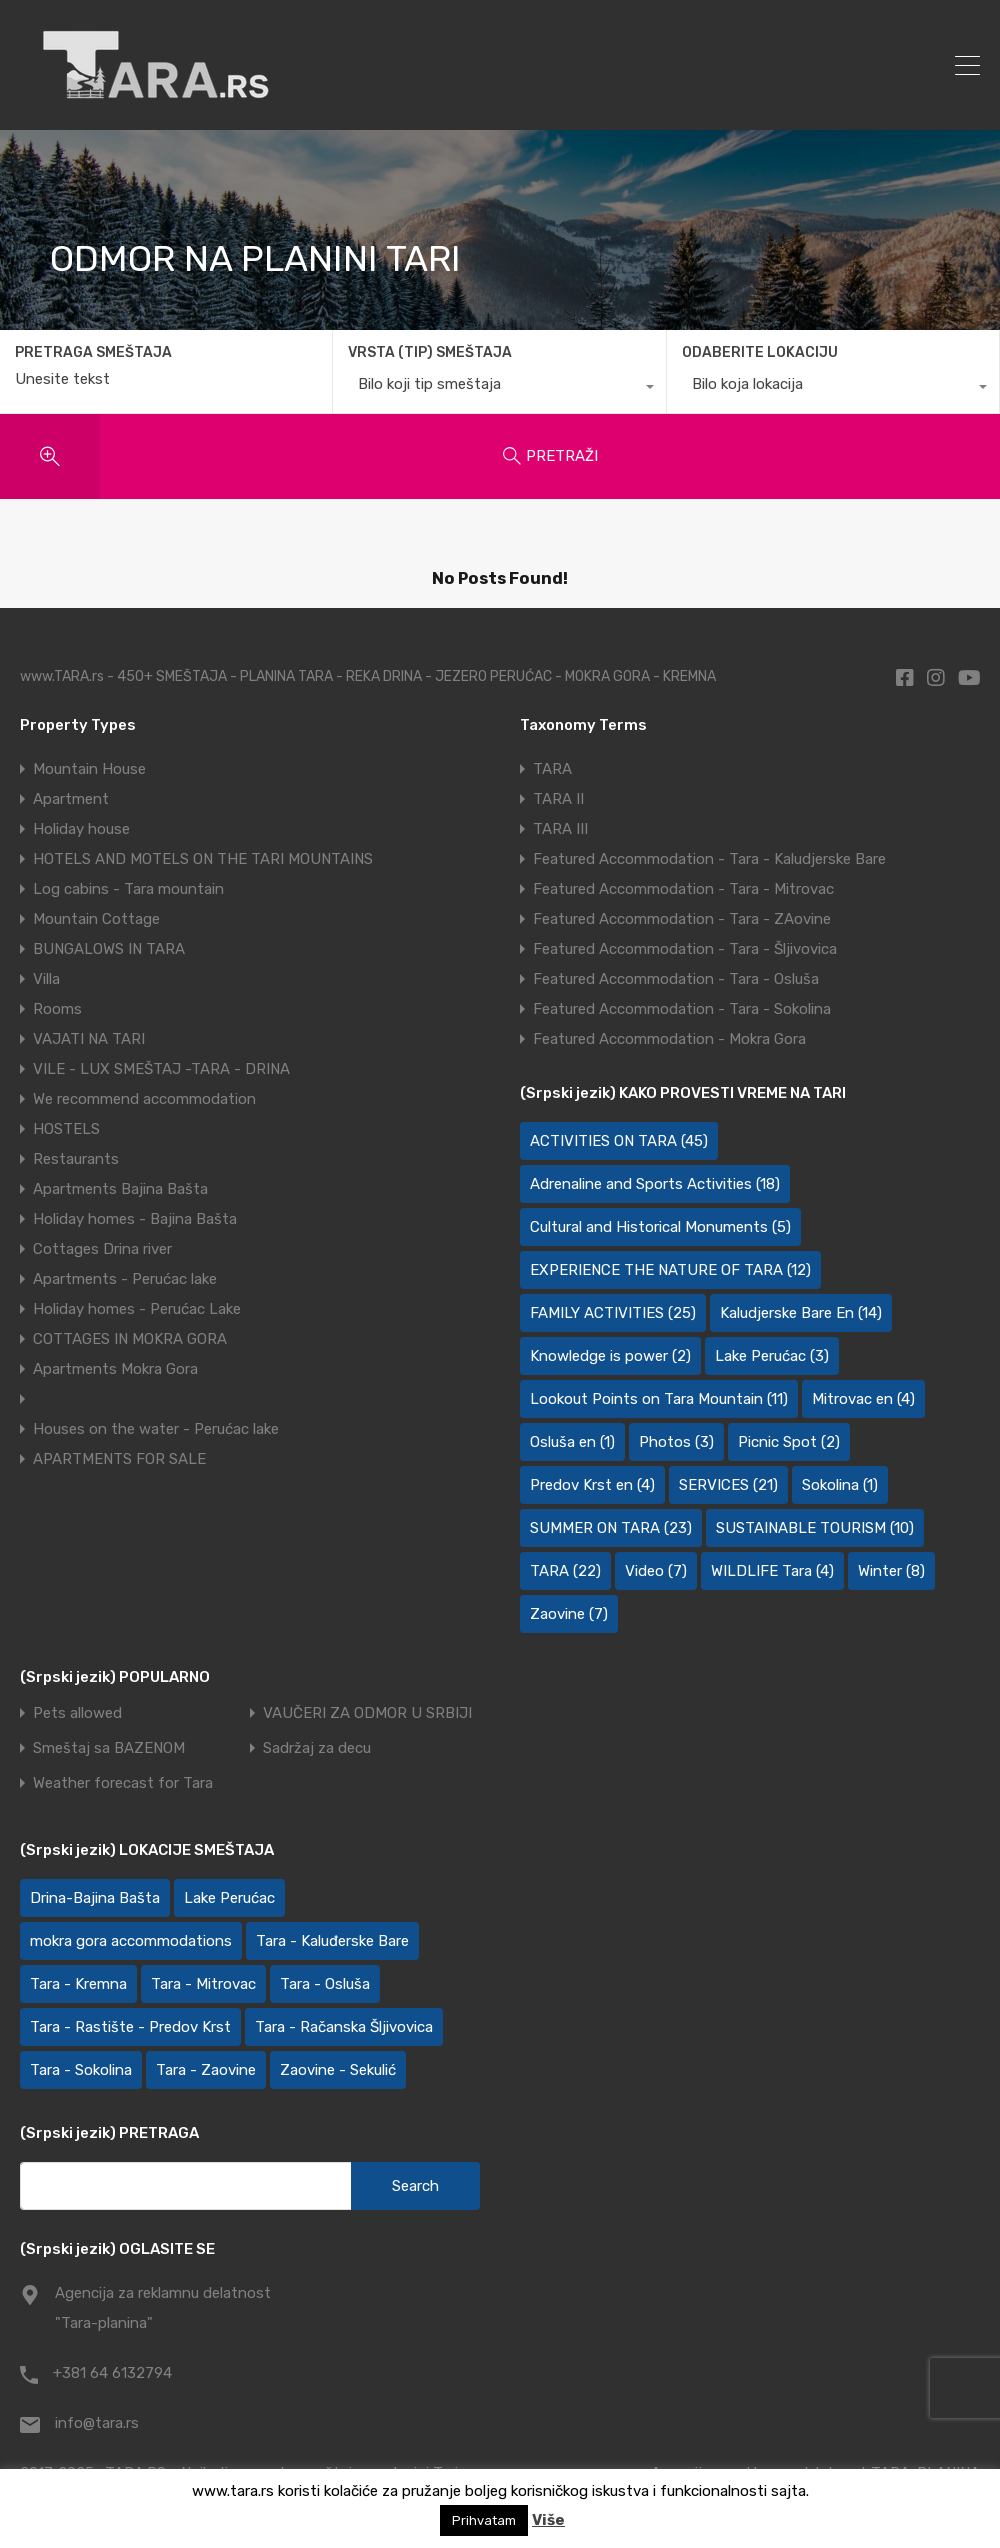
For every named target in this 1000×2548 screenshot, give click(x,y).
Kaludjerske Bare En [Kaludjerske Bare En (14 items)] (801, 1313)
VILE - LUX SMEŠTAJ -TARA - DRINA (161, 1069)
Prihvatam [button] (484, 2520)
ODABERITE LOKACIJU (760, 352)
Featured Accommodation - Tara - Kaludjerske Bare (709, 859)
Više (548, 2520)
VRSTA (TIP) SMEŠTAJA (430, 352)
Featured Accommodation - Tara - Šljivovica (685, 949)
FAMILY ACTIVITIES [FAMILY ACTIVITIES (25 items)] (613, 1313)
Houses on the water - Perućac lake (156, 1429)
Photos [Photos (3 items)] (676, 1442)
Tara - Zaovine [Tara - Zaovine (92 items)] (206, 2070)
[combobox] (499, 389)
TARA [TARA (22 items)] (565, 1571)
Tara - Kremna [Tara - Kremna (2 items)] (78, 1984)
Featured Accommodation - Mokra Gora (669, 1039)
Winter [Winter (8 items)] (891, 1571)
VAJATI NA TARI (89, 1039)
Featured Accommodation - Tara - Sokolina (682, 1009)
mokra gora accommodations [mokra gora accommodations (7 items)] (131, 1941)
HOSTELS (66, 1129)
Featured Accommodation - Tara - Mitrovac (683, 889)
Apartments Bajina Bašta (120, 1189)
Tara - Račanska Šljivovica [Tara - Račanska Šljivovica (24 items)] (344, 2027)
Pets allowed (77, 1713)
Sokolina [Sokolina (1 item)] (840, 1485)
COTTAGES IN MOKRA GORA (130, 1339)
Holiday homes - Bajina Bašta (135, 1219)
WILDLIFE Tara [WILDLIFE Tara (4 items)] (772, 1571)
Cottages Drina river (102, 1249)
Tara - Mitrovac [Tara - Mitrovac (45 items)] (203, 1984)
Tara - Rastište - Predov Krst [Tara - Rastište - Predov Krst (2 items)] (130, 2027)
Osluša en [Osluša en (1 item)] (572, 1442)
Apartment (71, 799)
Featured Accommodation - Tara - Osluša (676, 979)
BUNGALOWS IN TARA (109, 949)
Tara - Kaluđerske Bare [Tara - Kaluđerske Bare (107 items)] (332, 1941)
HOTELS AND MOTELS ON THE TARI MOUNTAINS (203, 859)
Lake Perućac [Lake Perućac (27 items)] (229, 1898)
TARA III (560, 829)
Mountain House (89, 769)
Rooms (57, 1009)
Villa (46, 979)
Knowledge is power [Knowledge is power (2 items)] (610, 1356)
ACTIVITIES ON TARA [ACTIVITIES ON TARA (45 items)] (619, 1141)
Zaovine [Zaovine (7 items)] (569, 1614)
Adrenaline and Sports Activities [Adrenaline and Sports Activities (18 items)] (655, 1184)
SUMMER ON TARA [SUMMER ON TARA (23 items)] (611, 1528)
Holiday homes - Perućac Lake (137, 1309)
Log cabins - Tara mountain (128, 889)
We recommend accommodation (144, 1099)
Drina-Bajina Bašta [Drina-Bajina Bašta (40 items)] (95, 1898)
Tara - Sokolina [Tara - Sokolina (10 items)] (81, 2070)
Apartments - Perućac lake (125, 1279)
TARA (552, 769)
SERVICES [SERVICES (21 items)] (728, 1485)
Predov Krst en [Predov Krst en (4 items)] (592, 1485)
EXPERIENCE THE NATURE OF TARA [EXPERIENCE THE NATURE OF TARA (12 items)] (670, 1270)
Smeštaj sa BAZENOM (109, 1748)
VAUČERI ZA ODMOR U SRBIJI (367, 1713)
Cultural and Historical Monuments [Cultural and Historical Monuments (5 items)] (660, 1227)
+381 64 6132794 (112, 2373)
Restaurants (76, 1159)
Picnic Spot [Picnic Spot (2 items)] (789, 1442)
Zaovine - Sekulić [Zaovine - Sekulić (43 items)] (338, 2070)
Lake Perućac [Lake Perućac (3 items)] (772, 1356)
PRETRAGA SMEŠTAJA (93, 353)
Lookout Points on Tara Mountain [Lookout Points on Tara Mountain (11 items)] (659, 1399)
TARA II (558, 799)
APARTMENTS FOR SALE (119, 1459)
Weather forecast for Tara (123, 1783)
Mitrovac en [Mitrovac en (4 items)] (863, 1399)
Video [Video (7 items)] (656, 1571)
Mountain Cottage (96, 919)
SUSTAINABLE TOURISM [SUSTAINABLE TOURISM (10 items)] (815, 1528)
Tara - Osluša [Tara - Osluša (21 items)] (325, 1984)
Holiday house (81, 829)
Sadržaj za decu (317, 1748)
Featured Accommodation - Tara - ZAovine (682, 919)
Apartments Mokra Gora (115, 1369)
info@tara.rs (97, 2423)
